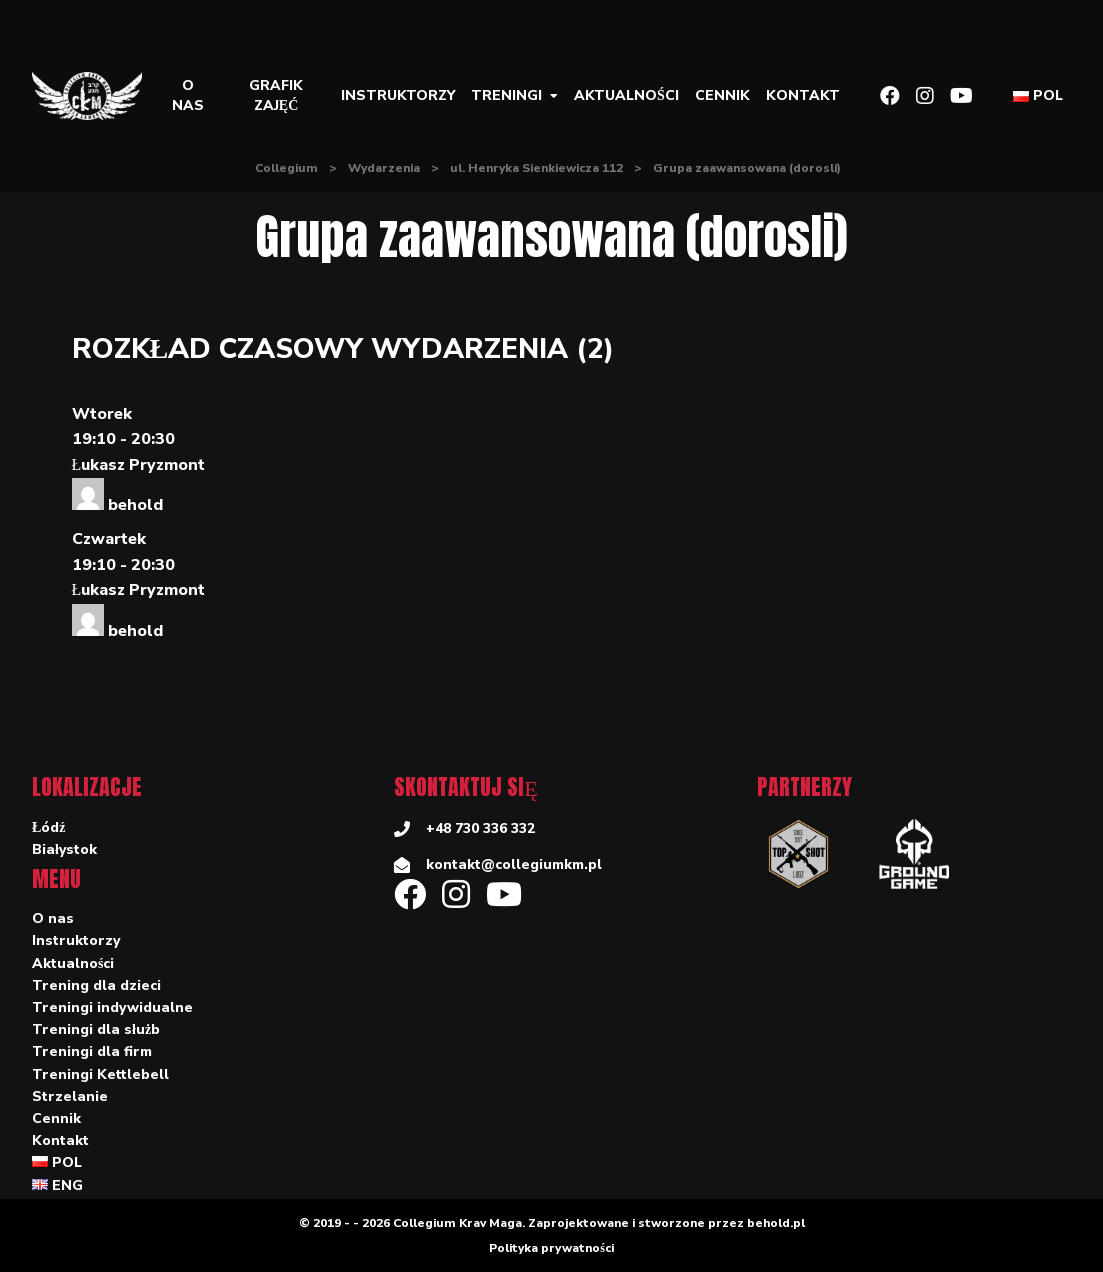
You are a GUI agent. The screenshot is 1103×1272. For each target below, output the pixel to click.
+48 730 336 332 (480, 828)
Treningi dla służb (96, 1029)
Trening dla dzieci (96, 985)
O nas (188, 95)
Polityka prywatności (551, 1248)
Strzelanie (70, 1096)
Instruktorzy (398, 95)
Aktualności (626, 95)
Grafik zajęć (276, 95)
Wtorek (102, 414)
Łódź (49, 827)
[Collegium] (95, 96)
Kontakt (803, 95)
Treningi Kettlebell (100, 1074)
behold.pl (776, 1223)
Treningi (506, 95)
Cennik (722, 95)
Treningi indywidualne (112, 1007)
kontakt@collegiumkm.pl (514, 864)
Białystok (64, 849)
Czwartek (109, 539)
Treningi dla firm (92, 1051)
